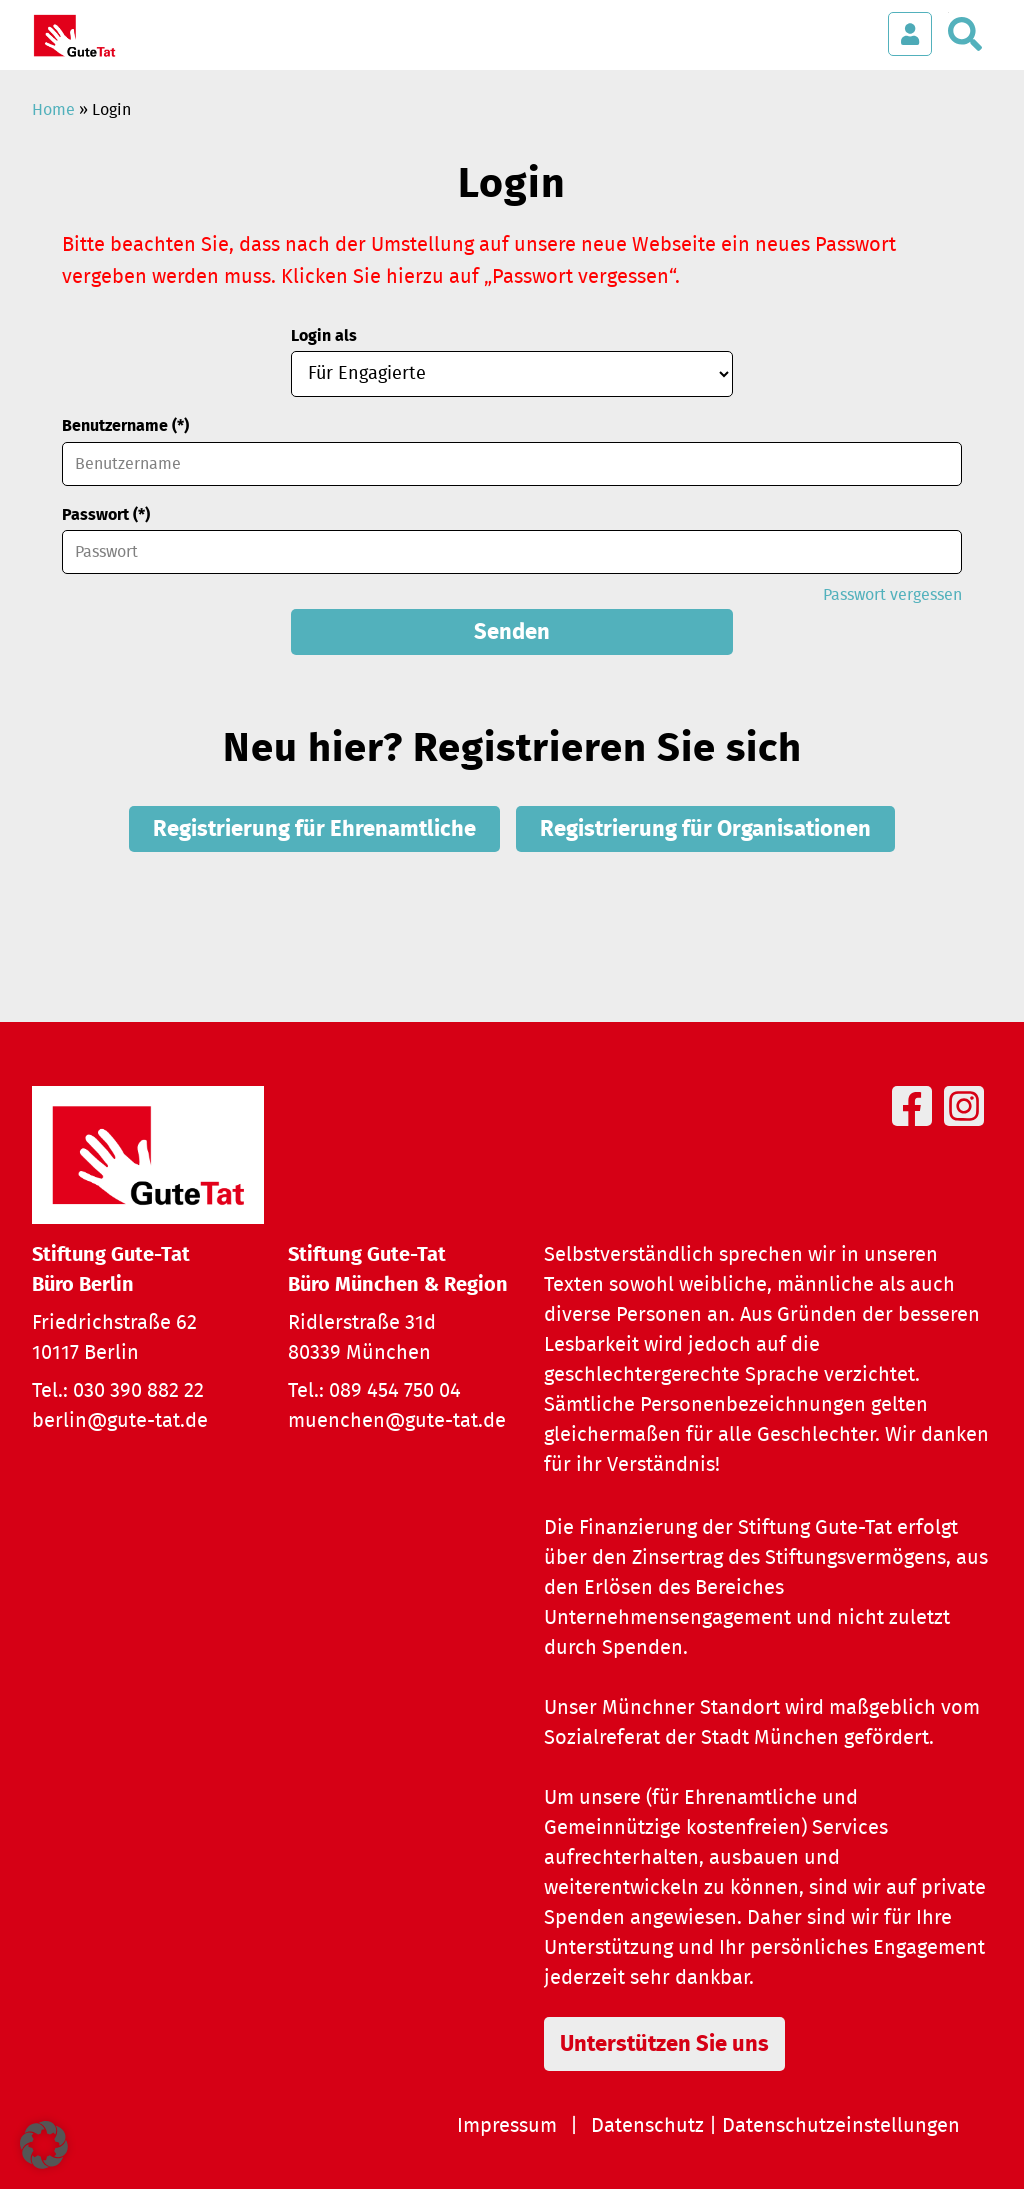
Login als (324, 336)
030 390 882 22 (138, 1391)
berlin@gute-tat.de (120, 1421)
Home (53, 110)
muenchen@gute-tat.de (397, 1421)
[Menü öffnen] (849, 24)
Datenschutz (647, 2126)
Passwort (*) (106, 515)
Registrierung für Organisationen (705, 829)
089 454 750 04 (395, 1391)
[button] (44, 2145)
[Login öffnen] (910, 34)
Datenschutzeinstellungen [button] (841, 2126)
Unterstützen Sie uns (664, 2044)
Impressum (507, 2126)
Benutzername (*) (125, 426)
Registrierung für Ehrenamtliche (314, 829)
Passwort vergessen (892, 595)
